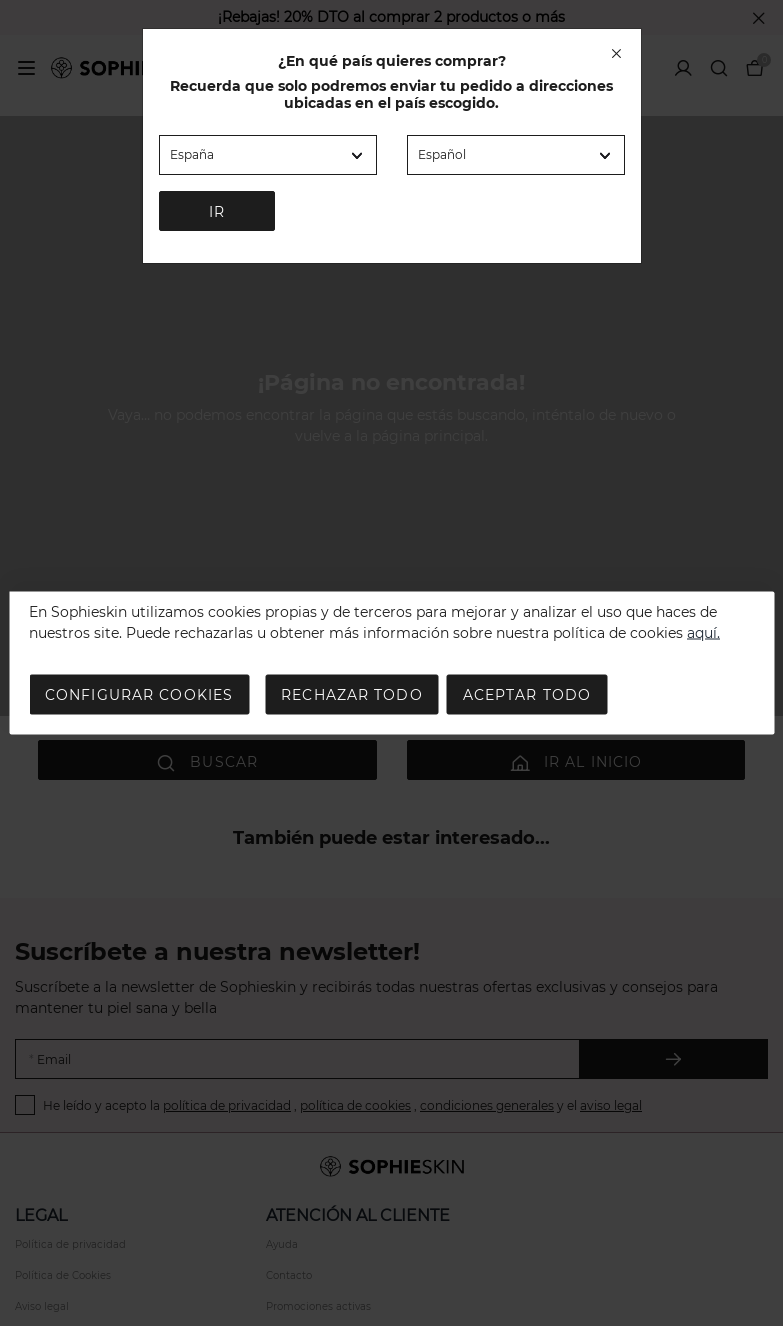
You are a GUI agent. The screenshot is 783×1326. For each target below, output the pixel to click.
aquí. (703, 633)
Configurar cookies (139, 695)
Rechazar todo (352, 695)
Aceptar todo (527, 695)
